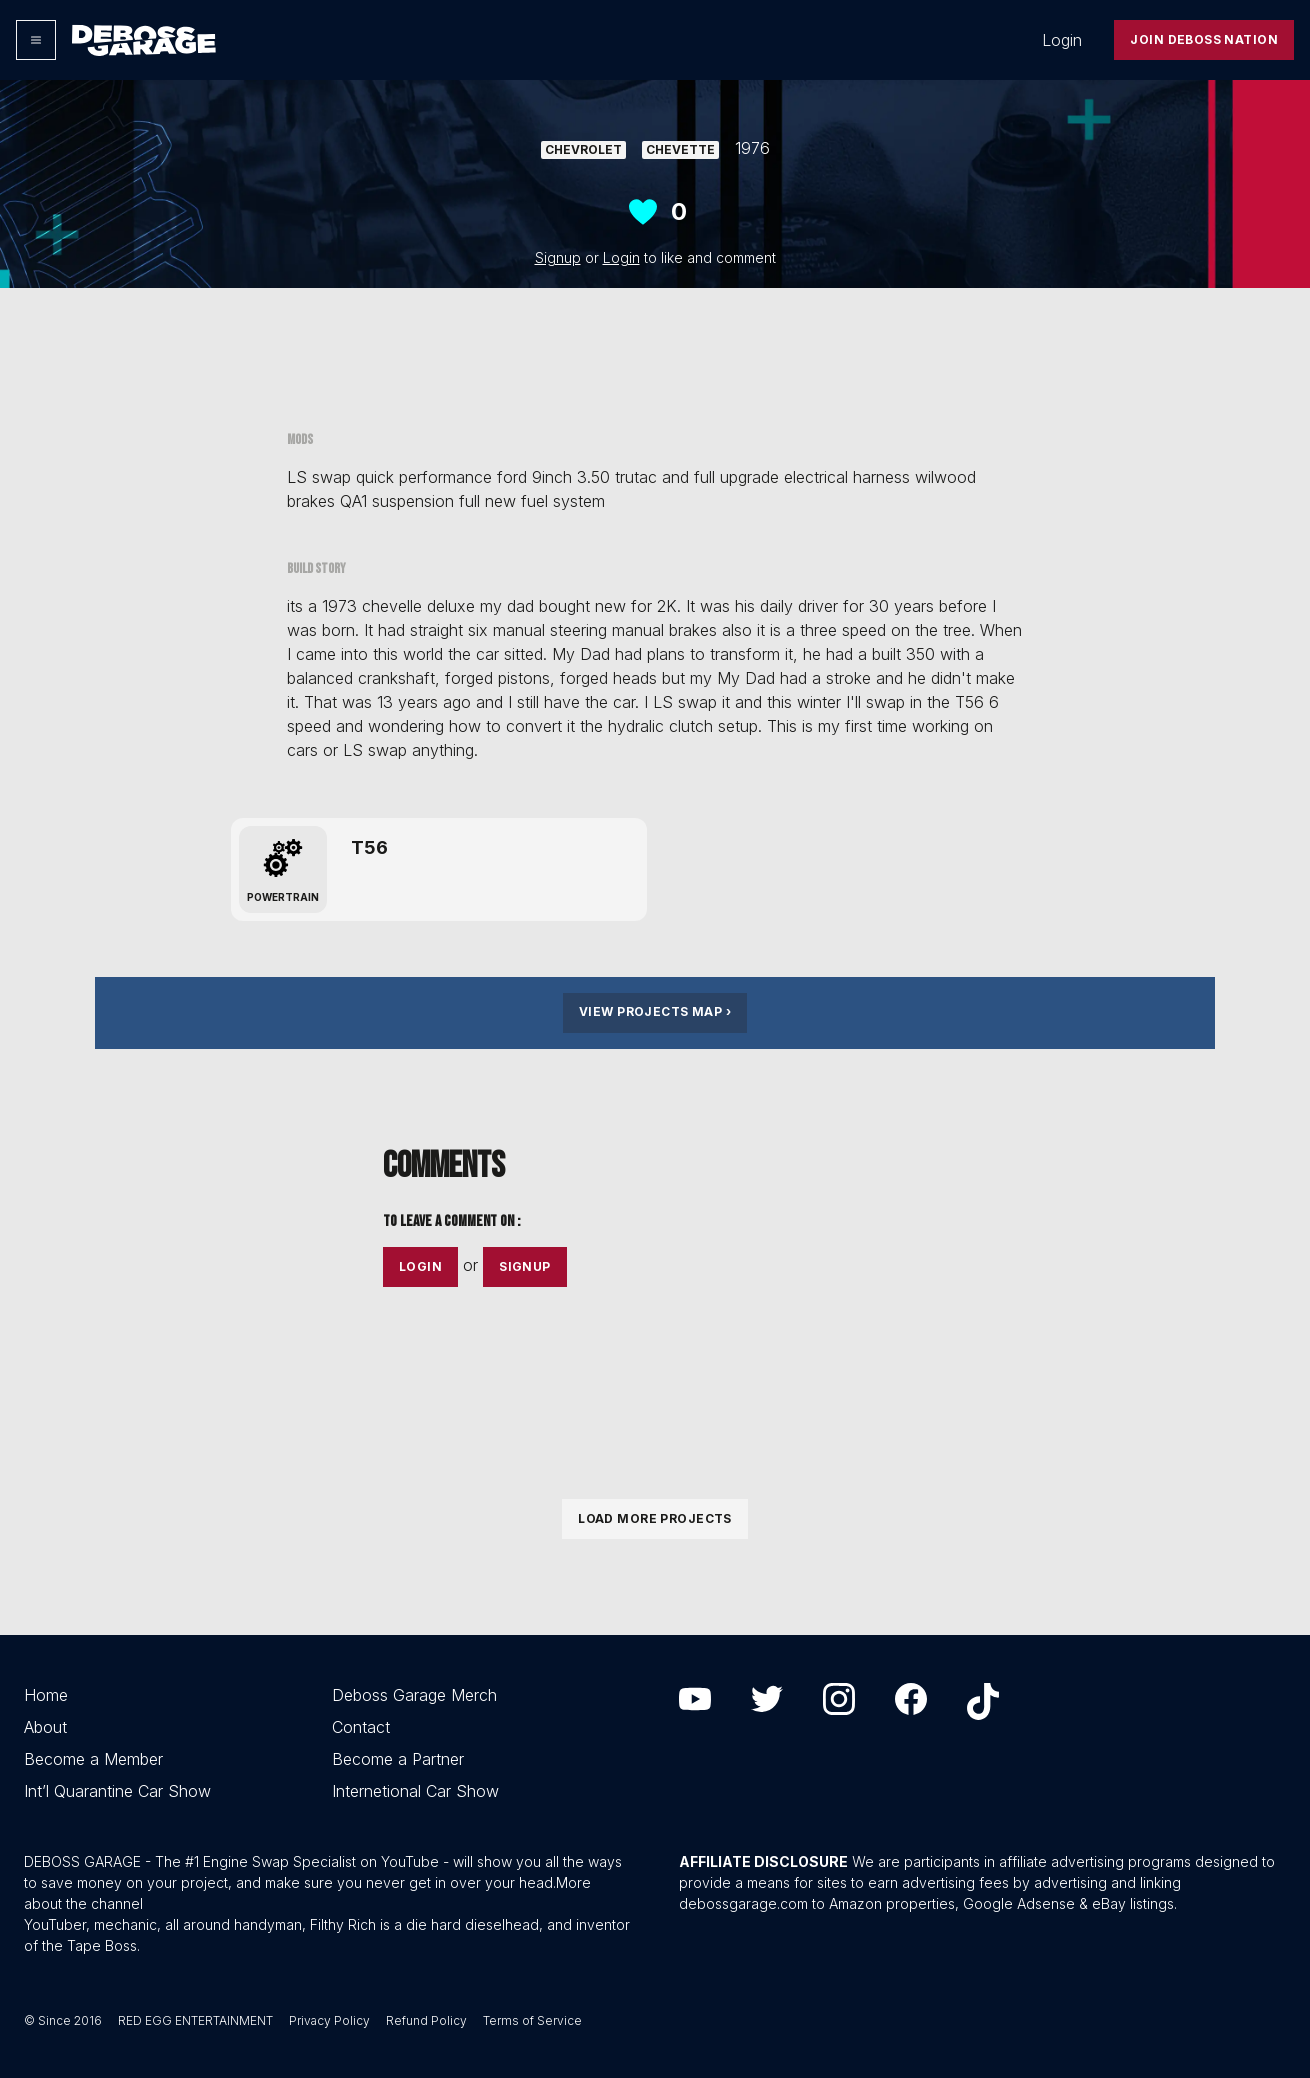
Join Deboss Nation (1204, 39)
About (45, 1727)
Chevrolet (583, 149)
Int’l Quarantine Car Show (117, 1791)
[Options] (36, 40)
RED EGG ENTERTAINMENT (195, 2020)
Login (1062, 40)
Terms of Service (532, 2020)
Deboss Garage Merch (414, 1695)
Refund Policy (426, 2020)
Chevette (680, 149)
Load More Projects (655, 1518)
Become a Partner (398, 1759)
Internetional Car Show (415, 1791)
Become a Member (93, 1759)
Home (46, 1695)
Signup (558, 257)
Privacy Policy (329, 2020)
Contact (361, 1727)
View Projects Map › (655, 1011)
